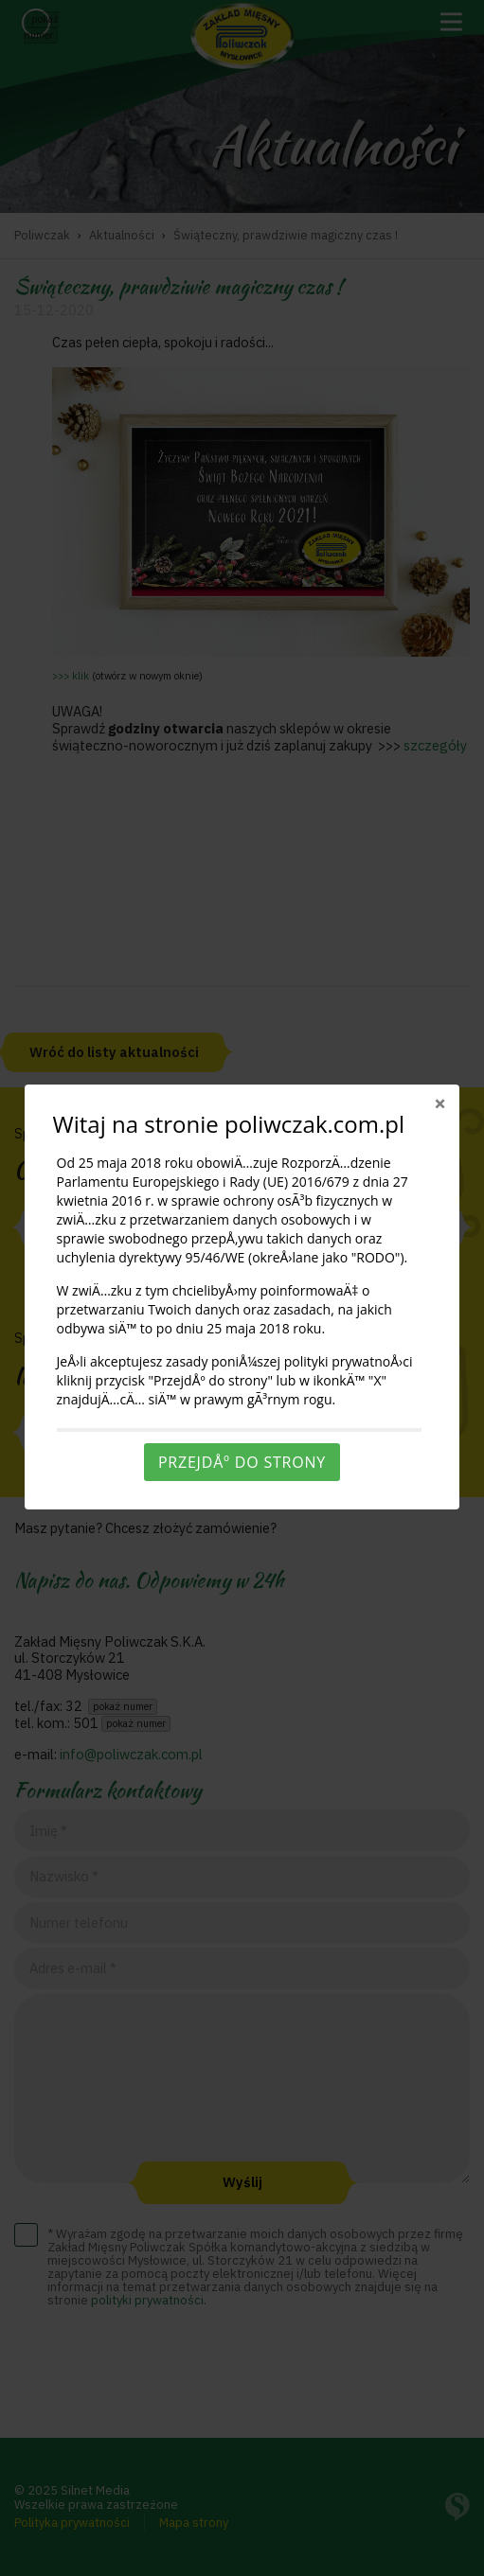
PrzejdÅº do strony (242, 1462)
